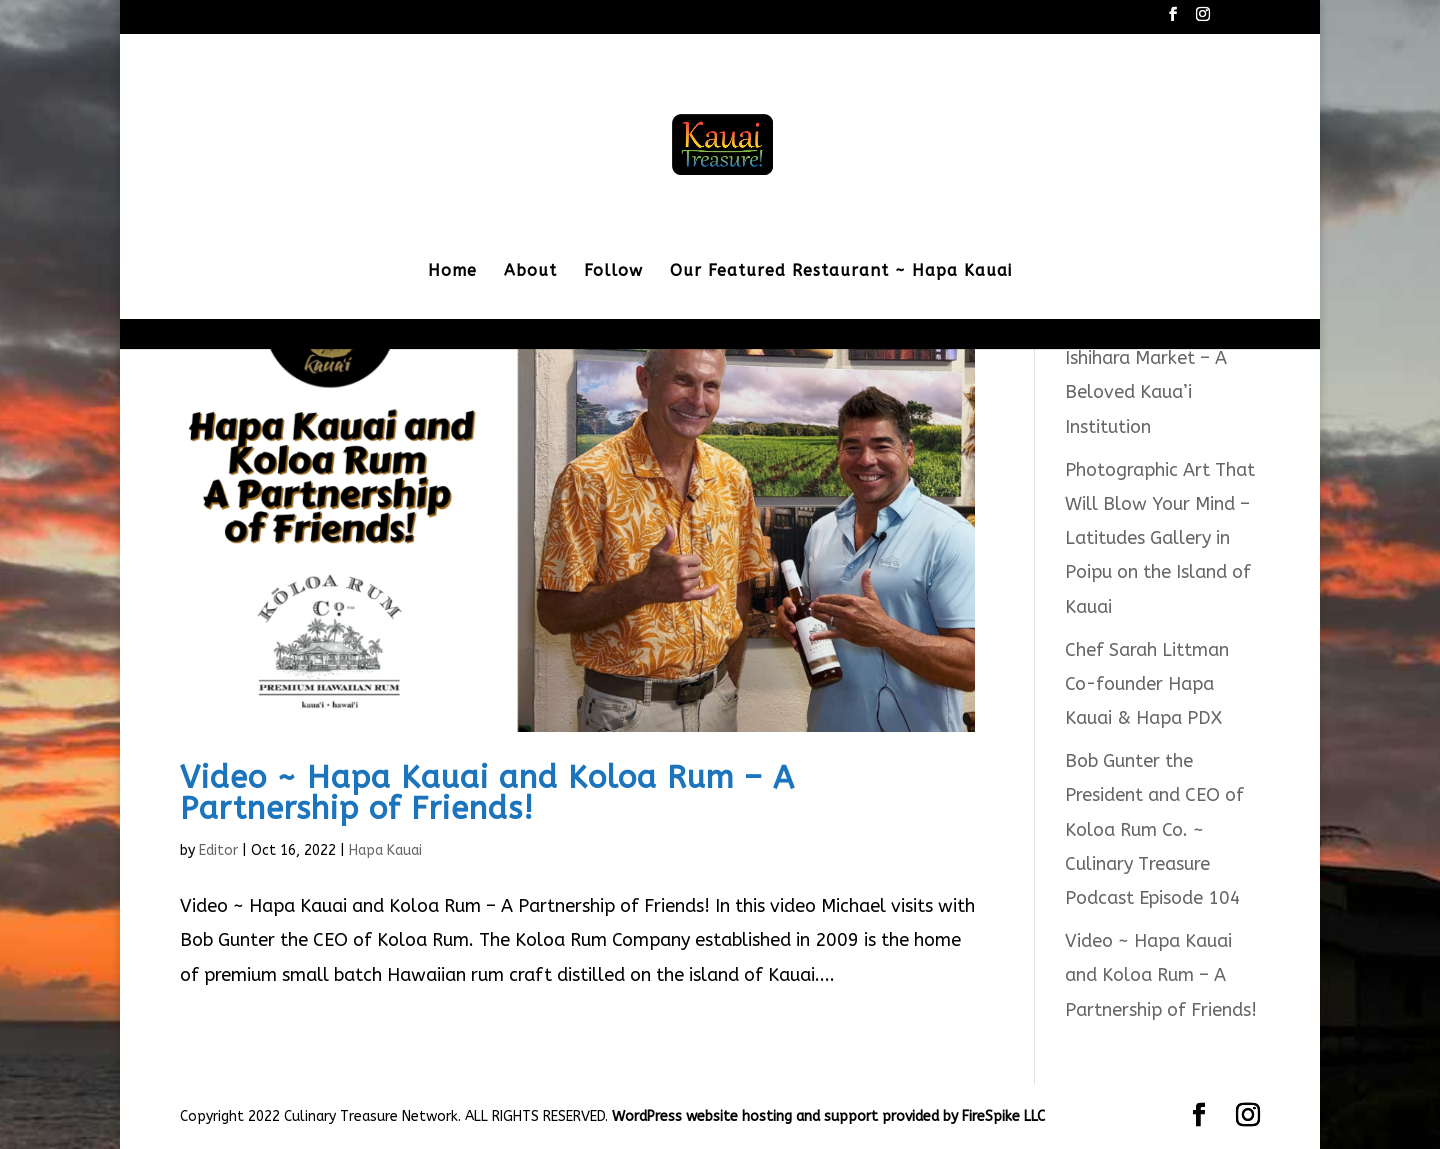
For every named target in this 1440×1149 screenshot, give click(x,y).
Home (452, 272)
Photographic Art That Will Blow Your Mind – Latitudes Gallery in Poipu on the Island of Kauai (1160, 538)
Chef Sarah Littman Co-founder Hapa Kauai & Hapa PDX (1147, 684)
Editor (218, 850)
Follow (613, 272)
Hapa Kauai (385, 850)
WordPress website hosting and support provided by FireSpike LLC (828, 1116)
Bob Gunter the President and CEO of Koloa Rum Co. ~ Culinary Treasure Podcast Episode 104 (1154, 829)
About (530, 272)
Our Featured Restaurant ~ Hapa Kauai (841, 272)
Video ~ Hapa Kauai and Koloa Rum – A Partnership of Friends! (487, 793)
